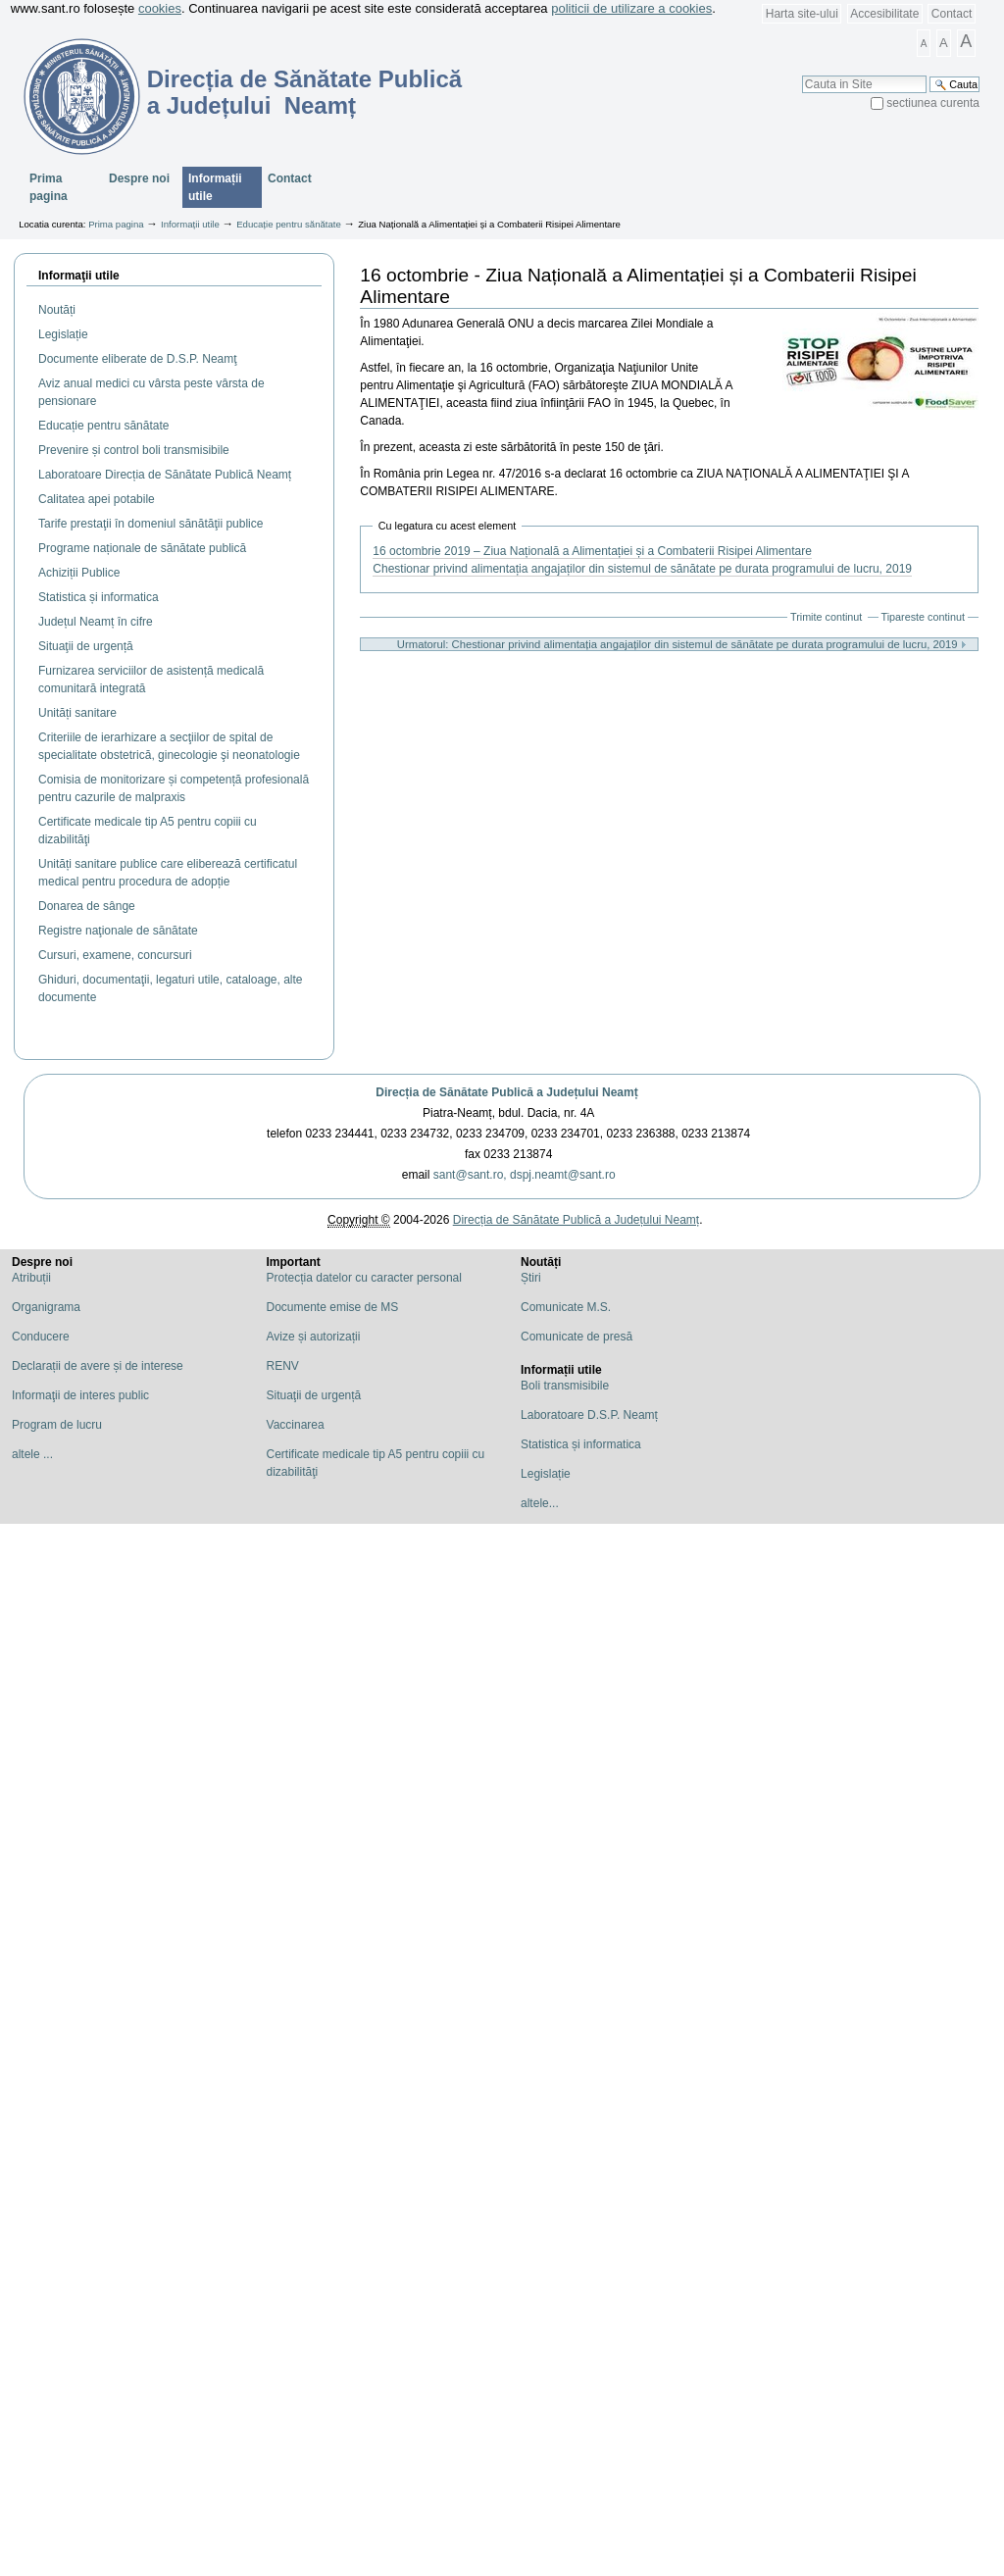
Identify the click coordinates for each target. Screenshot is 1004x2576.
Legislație (546, 1474)
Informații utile (215, 187)
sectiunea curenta (932, 103)
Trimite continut (826, 617)
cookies (159, 8)
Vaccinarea (296, 1425)
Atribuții (31, 1278)
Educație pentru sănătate (288, 224)
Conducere (41, 1336)
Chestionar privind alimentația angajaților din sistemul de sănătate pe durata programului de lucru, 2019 (642, 569)
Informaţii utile (79, 275)
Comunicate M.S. (566, 1307)
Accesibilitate (884, 14)
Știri (531, 1278)
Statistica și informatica (581, 1444)
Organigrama (46, 1307)
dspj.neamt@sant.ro (563, 1175)
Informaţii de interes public (80, 1395)
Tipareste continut (923, 617)
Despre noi (139, 178)
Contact (951, 14)
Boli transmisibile (565, 1385)
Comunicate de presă (576, 1336)
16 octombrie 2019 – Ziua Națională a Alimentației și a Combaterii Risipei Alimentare (592, 551)
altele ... (32, 1454)
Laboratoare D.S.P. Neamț (589, 1415)
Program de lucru (57, 1425)
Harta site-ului (802, 14)
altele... (540, 1503)
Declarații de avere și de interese (97, 1366)
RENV (283, 1366)
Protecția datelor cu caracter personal (364, 1278)
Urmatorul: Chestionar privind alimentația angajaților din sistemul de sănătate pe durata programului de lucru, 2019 (682, 644)
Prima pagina (48, 187)
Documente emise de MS (333, 1307)
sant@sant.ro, (470, 1175)
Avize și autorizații (314, 1336)
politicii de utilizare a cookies (631, 8)
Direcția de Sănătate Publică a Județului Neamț (506, 1092)
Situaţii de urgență (314, 1395)
